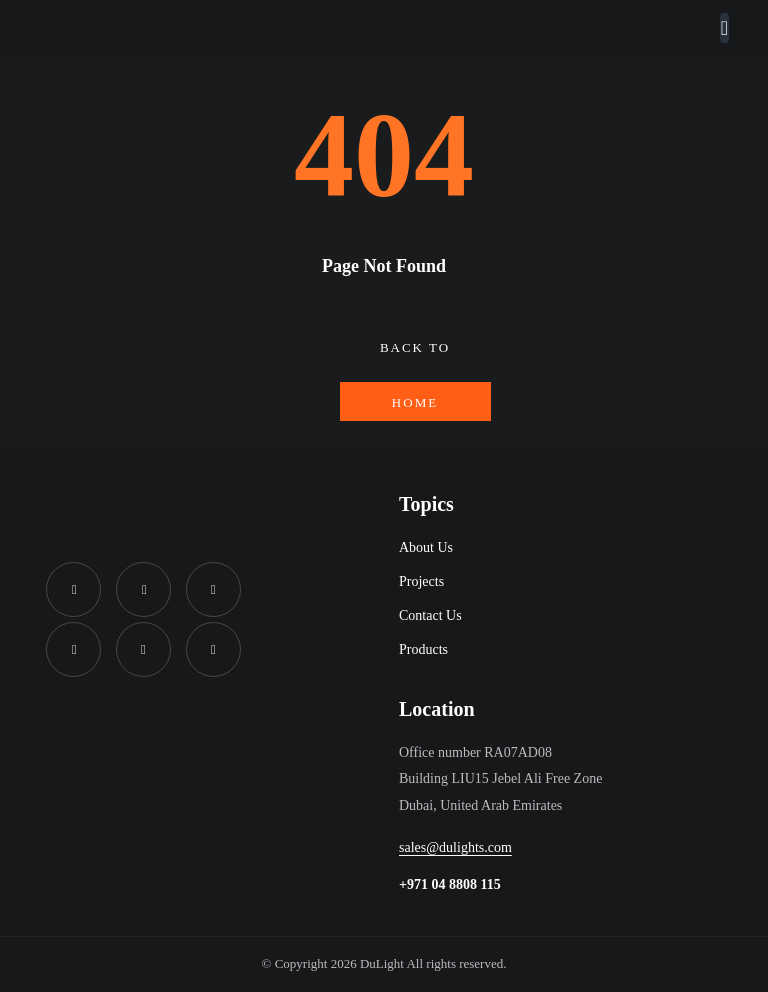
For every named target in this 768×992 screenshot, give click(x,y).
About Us (426, 547)
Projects (421, 581)
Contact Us (430, 615)
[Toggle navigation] (724, 28)
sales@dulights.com (455, 847)
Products (423, 649)
